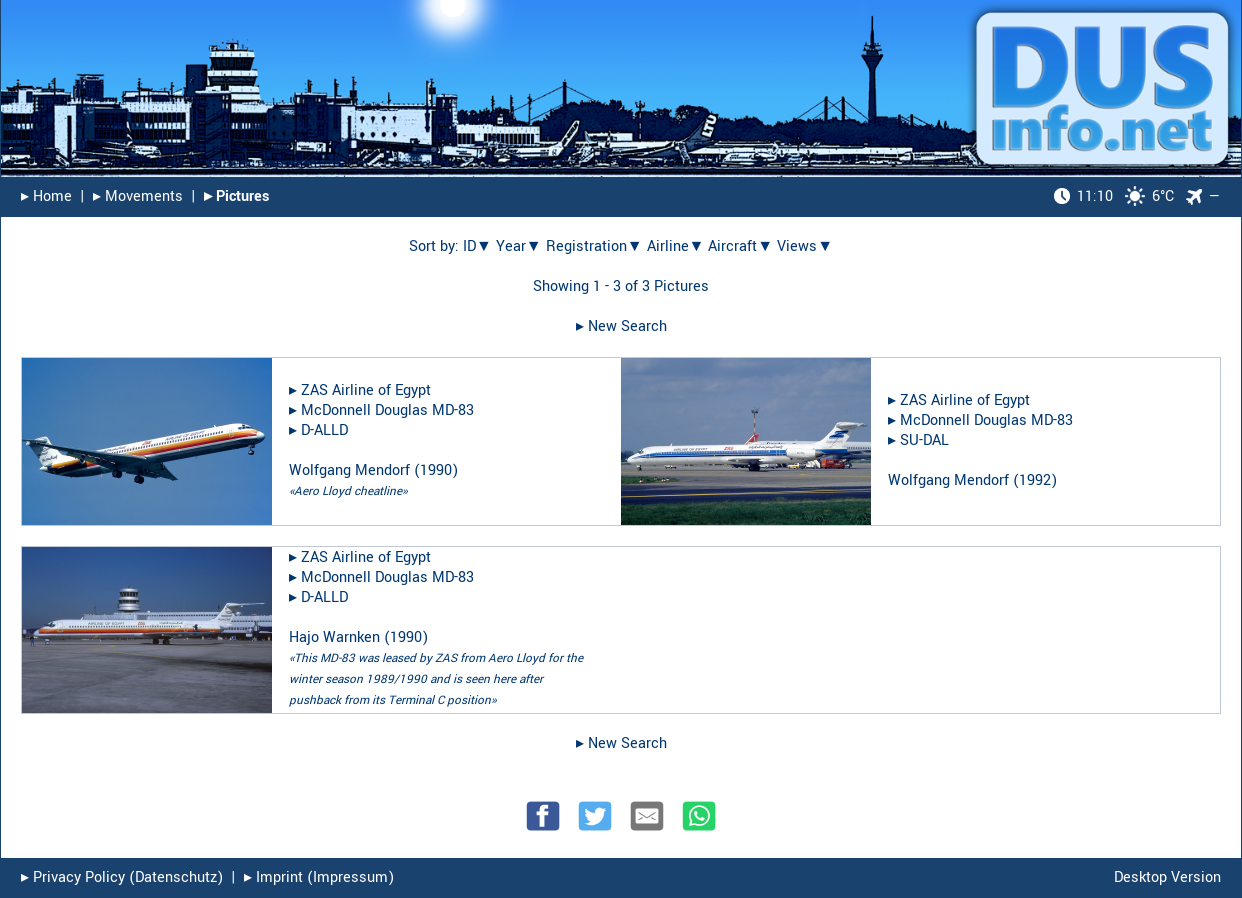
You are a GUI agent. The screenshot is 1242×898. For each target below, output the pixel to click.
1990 (436, 470)
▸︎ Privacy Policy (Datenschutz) (122, 877)
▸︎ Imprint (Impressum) (319, 877)
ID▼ (477, 246)
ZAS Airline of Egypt (366, 390)
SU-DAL (924, 440)
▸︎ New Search (621, 326)
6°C (1114, 196)
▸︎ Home (46, 196)
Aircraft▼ (740, 246)
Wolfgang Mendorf (349, 470)
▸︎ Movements (138, 196)
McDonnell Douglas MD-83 (387, 410)
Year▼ (519, 246)
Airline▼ (676, 246)
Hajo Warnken (334, 637)
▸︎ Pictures (236, 196)
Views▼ (805, 246)
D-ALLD (324, 430)
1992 (1035, 480)
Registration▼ (594, 246)
